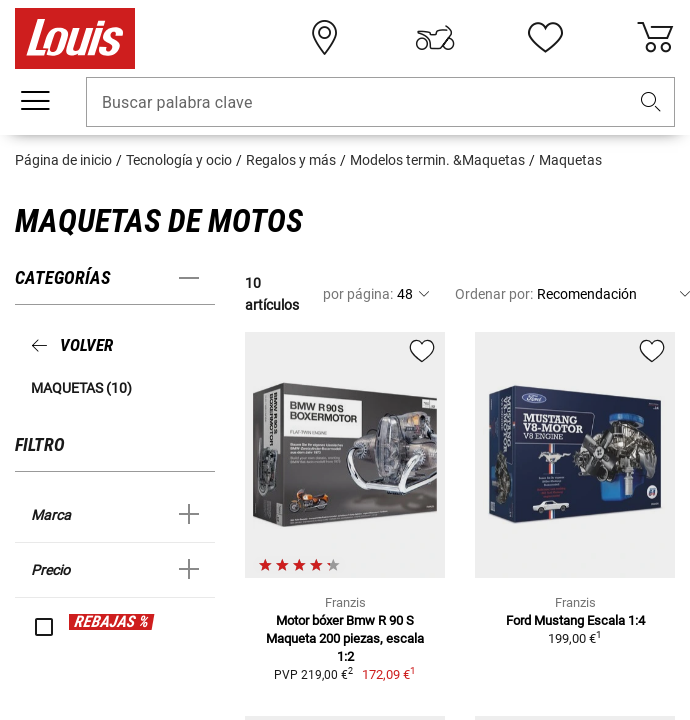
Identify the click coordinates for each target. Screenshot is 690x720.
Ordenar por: (494, 294)
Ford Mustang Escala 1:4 (575, 620)
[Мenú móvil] (35, 101)
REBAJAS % (111, 621)
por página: (358, 294)
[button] (651, 102)
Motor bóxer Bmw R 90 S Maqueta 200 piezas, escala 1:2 (345, 638)
